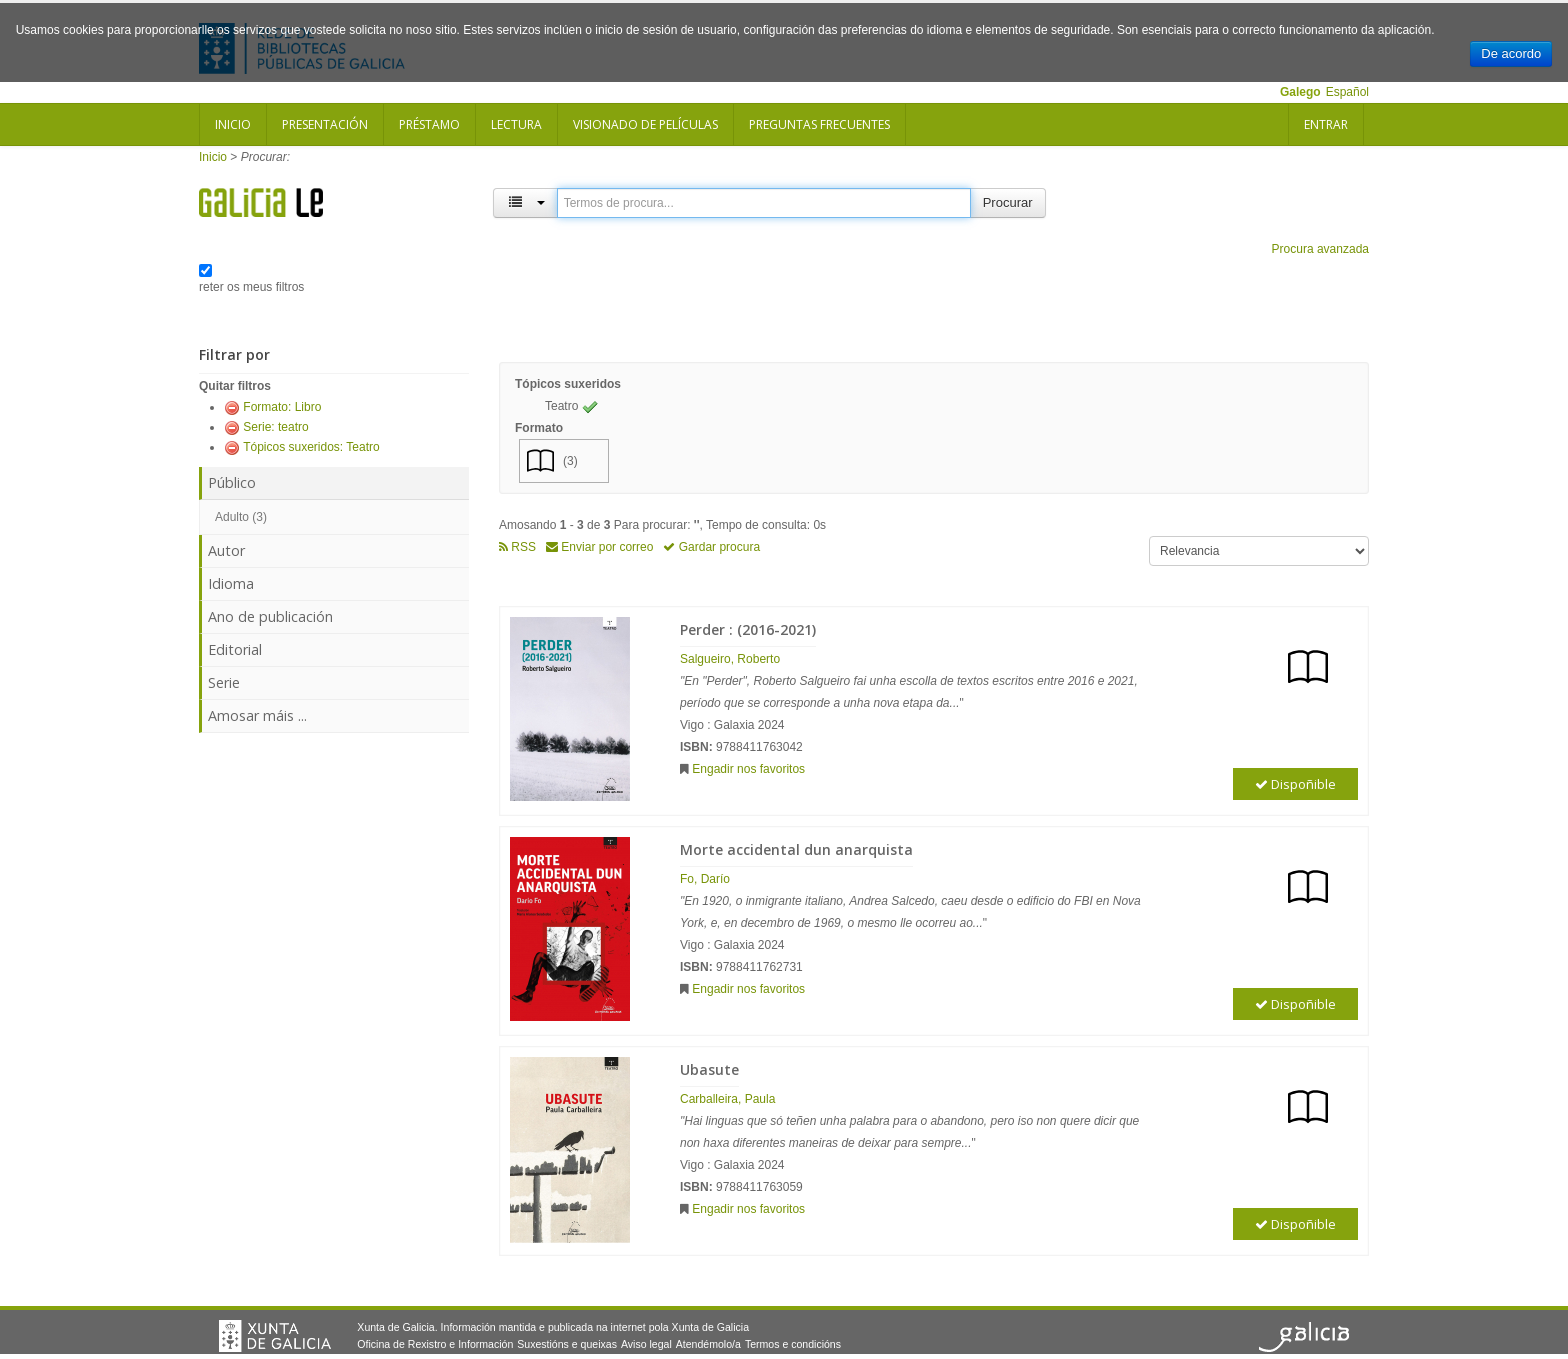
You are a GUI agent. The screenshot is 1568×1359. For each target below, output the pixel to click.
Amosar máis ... (257, 715)
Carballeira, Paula (727, 1099)
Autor (226, 550)
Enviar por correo (599, 547)
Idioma (231, 583)
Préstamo (429, 124)
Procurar (1008, 202)
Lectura (516, 124)
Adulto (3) (241, 517)
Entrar (1326, 124)
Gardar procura (711, 547)
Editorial (235, 649)
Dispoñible (1295, 784)
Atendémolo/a (708, 1344)
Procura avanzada (1320, 249)
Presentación (325, 124)
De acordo (1511, 53)
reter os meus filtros (251, 287)
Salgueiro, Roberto (730, 659)
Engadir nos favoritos (748, 769)
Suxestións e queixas (567, 1344)
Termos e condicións (793, 1344)
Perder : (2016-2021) (748, 629)
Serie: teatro (275, 427)
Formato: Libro (282, 407)
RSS (517, 547)
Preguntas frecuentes (819, 124)
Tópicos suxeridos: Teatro (311, 447)
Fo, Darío (705, 879)
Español (1347, 92)
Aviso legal (646, 1344)
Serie (224, 682)
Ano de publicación (270, 616)
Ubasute (709, 1069)
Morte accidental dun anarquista (796, 849)
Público (232, 482)
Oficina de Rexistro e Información (435, 1344)
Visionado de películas (645, 124)
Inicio (233, 124)
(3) (570, 461)
